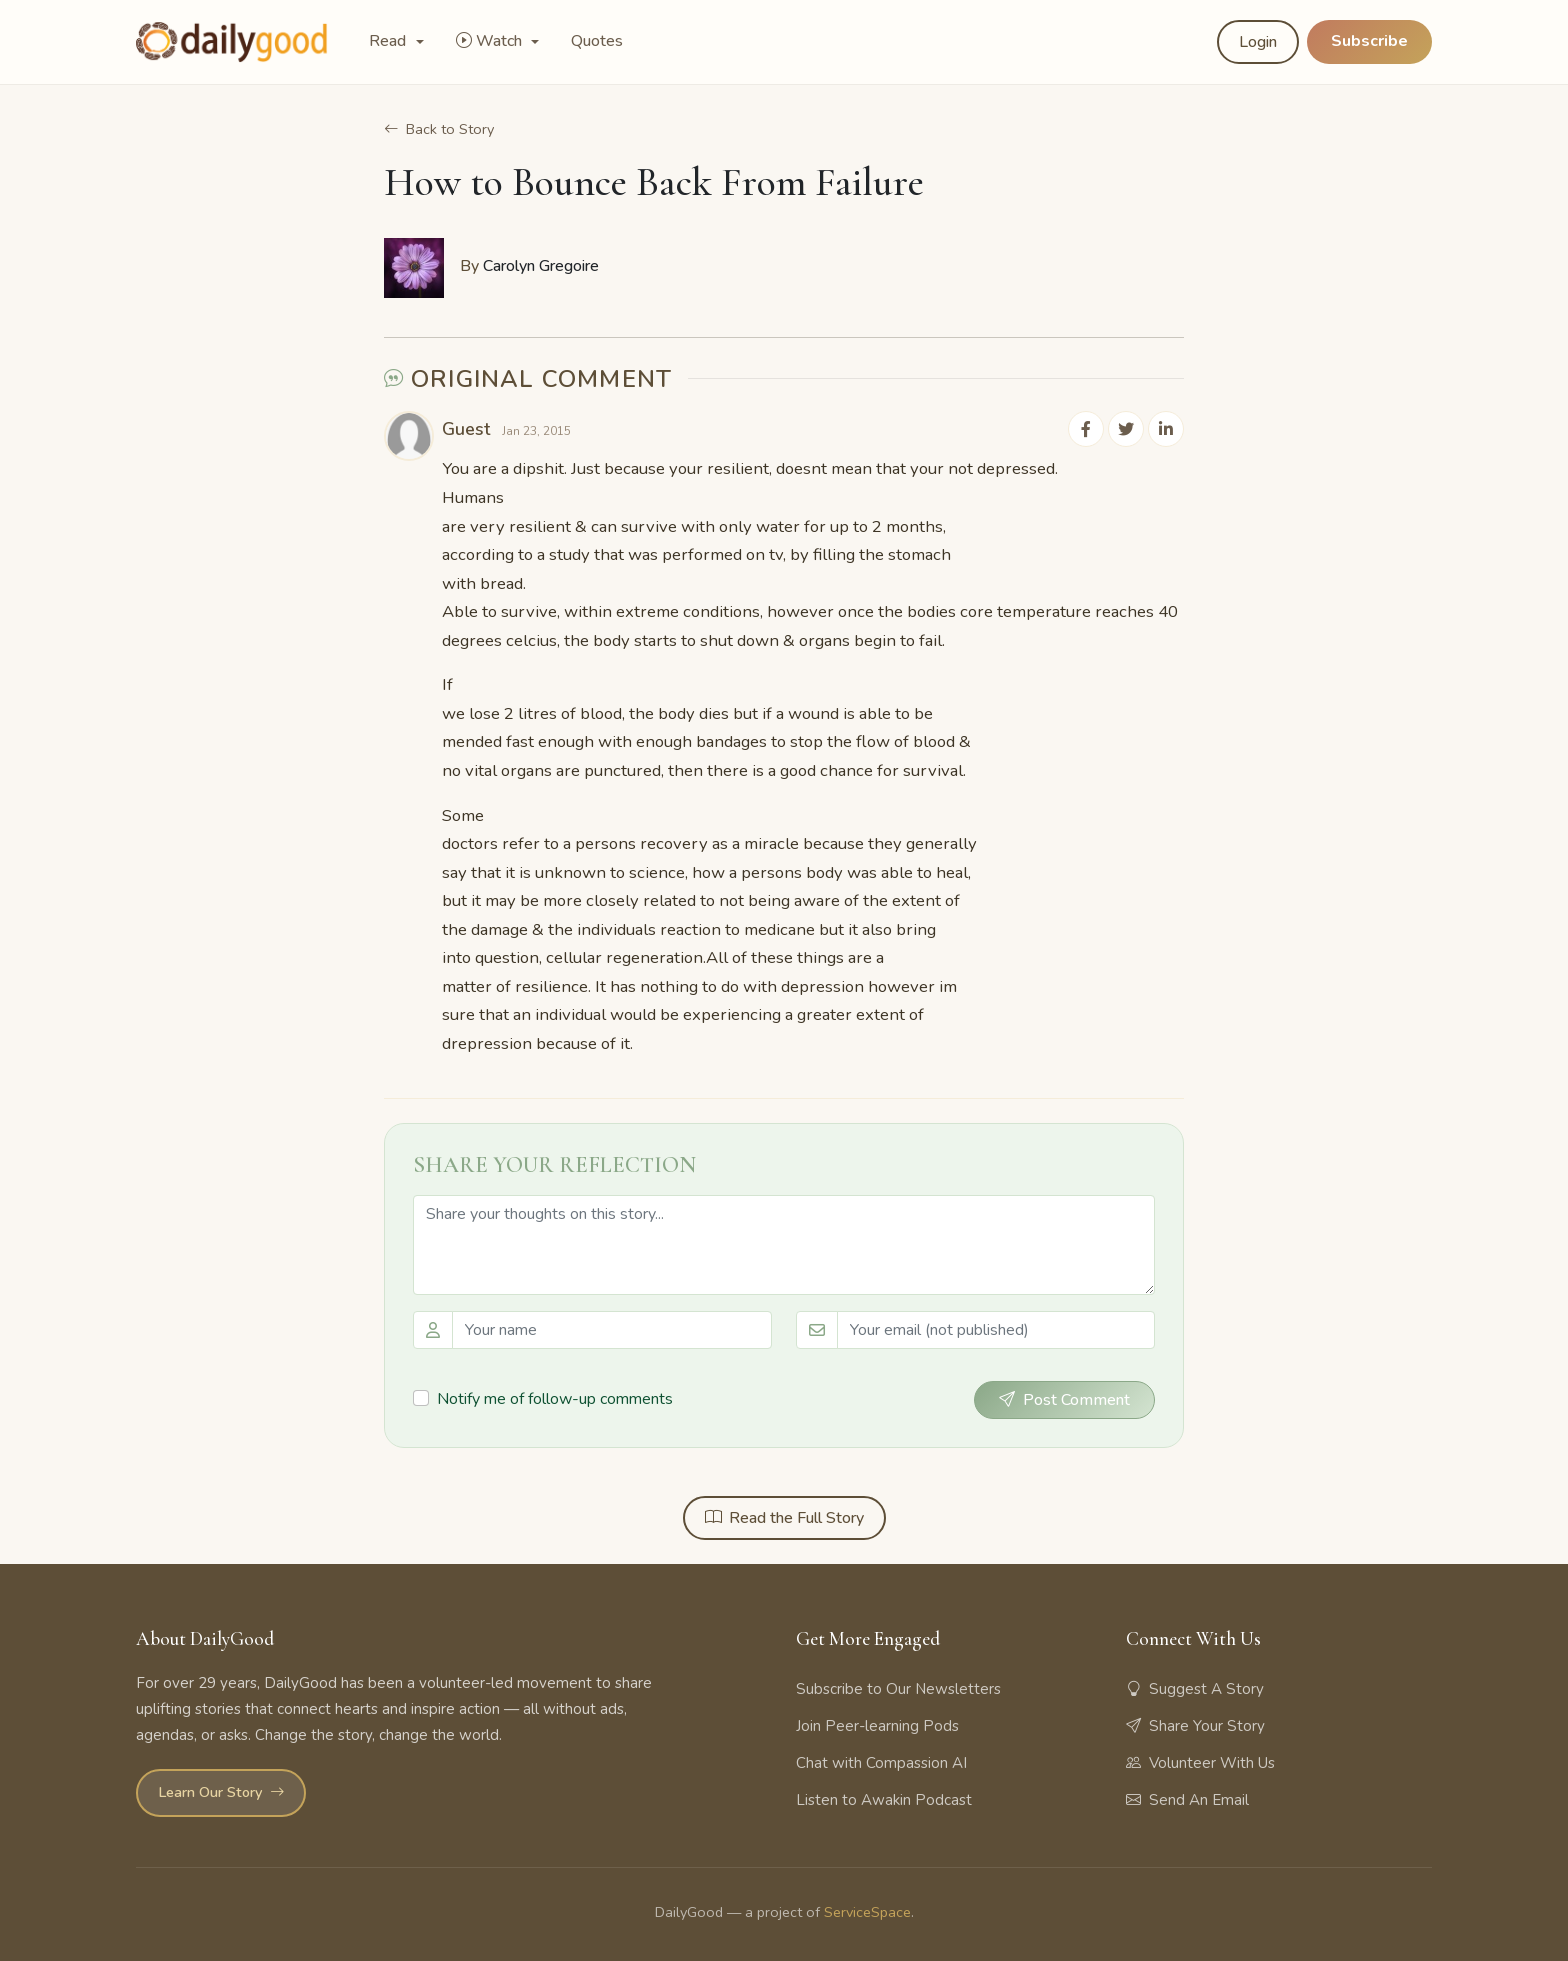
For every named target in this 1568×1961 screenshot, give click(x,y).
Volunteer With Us (1200, 1763)
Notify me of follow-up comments (555, 1399)
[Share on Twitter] (1126, 430)
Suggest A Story (1195, 1689)
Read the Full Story (784, 1519)
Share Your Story (1195, 1726)
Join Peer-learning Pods (877, 1726)
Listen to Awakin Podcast (884, 1800)
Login (1258, 42)
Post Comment (1064, 1401)
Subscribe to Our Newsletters (898, 1689)
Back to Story (439, 130)
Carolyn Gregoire (541, 266)
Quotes (597, 41)
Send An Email (1187, 1800)
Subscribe (1369, 41)
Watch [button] (491, 41)
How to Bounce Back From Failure (654, 186)
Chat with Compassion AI (881, 1763)
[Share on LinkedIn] (1166, 430)
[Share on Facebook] (1086, 430)
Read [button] (389, 41)
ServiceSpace (867, 1912)
